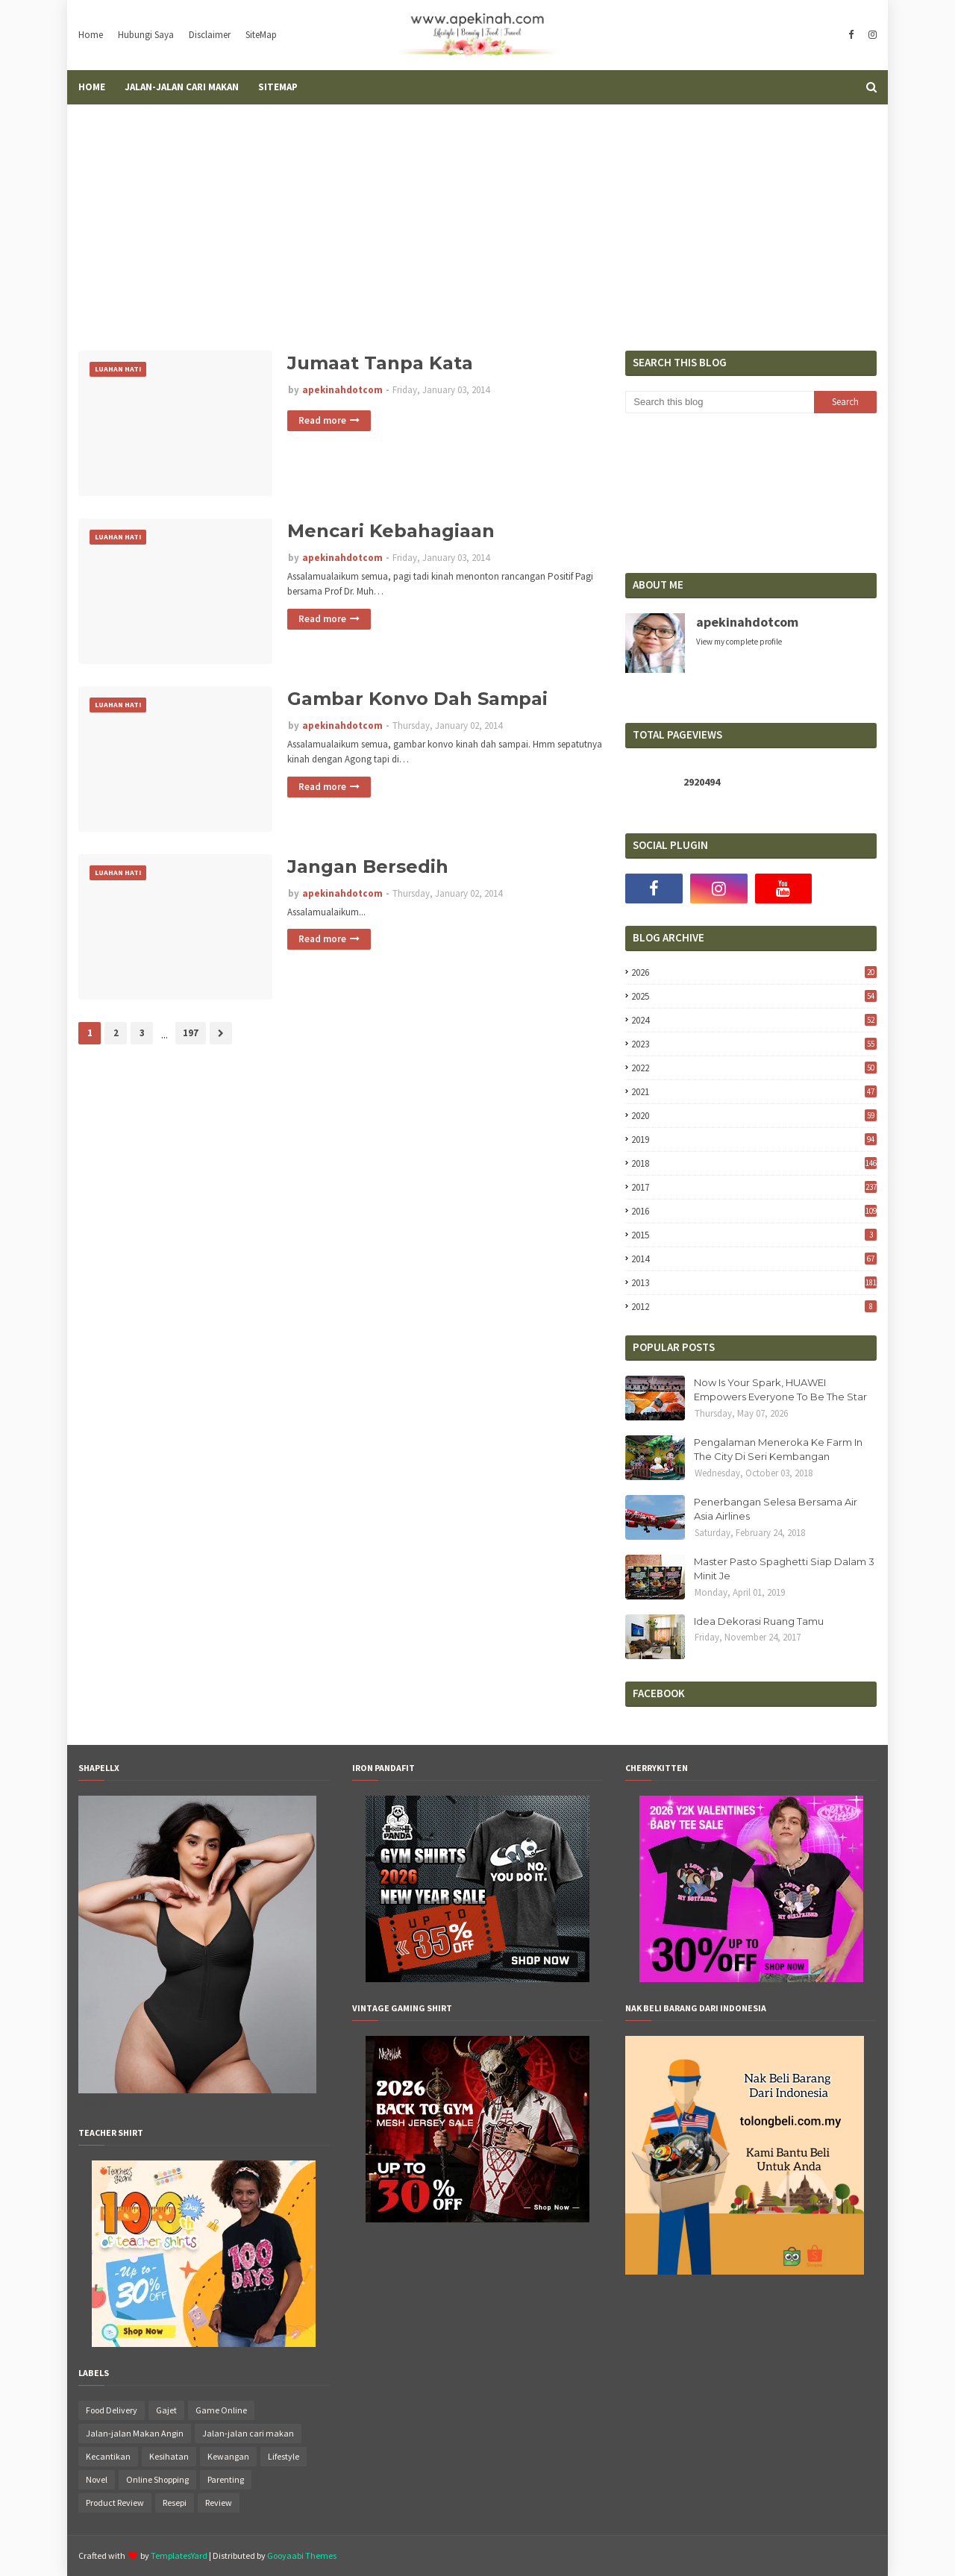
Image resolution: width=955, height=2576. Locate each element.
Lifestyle (283, 2456)
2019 (754, 1139)
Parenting (225, 2479)
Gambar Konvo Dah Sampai (417, 698)
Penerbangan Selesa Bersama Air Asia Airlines (775, 1509)
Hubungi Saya (146, 34)
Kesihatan (169, 2456)
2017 (754, 1187)
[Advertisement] (477, 216)
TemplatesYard (179, 2555)
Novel (96, 2479)
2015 (754, 1235)
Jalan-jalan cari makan (248, 2433)
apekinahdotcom (342, 389)
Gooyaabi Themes (301, 2555)
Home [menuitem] (91, 87)
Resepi (175, 2502)
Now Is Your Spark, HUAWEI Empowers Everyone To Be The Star (780, 1389)
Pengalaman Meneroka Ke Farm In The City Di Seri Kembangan (778, 1449)
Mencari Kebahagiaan (391, 531)
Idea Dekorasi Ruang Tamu (759, 1621)
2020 (754, 1115)
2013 (754, 1282)
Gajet (166, 2410)
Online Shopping (157, 2479)
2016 (754, 1211)
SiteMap (261, 34)
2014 (754, 1259)
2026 (754, 972)
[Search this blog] (719, 402)
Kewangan (228, 2456)
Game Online (221, 2410)
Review (218, 2502)
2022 (754, 1068)
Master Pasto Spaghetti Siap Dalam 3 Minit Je (784, 1568)
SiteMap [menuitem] (278, 87)
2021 (754, 1091)
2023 (754, 1044)
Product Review (115, 2502)
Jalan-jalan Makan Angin (135, 2433)
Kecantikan (108, 2456)
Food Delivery (111, 2410)
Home (90, 34)
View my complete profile (739, 641)
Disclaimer (210, 34)
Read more (322, 420)
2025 (754, 996)
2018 (754, 1163)
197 (190, 1033)
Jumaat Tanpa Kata (380, 363)
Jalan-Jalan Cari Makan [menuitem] (182, 87)
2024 (754, 1020)
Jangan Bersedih (367, 866)
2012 (754, 1306)
